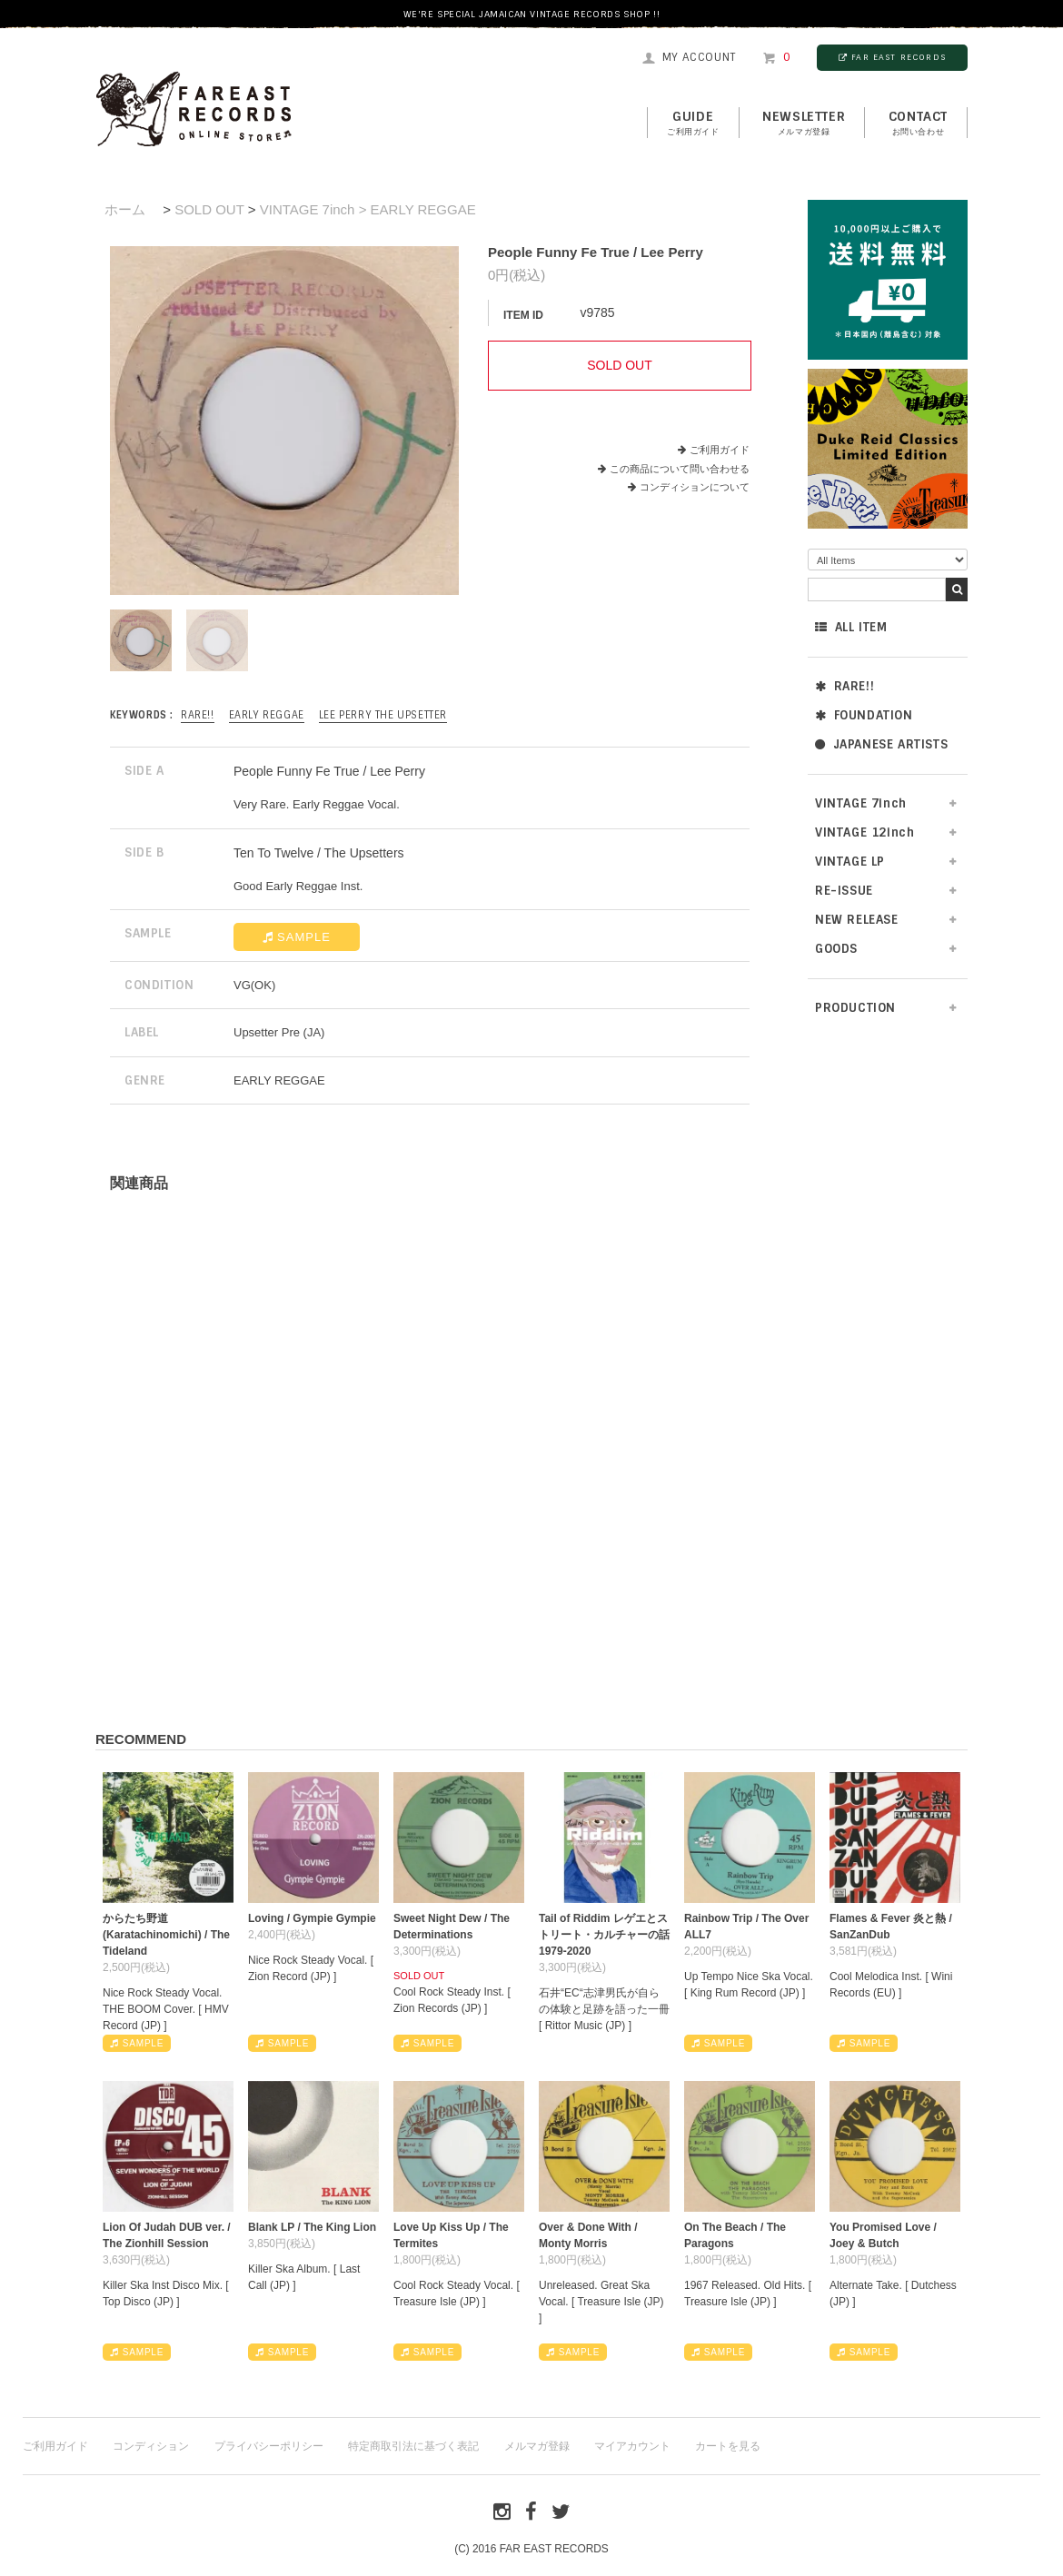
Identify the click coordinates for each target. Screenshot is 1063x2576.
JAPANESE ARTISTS (881, 744)
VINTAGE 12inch (864, 832)
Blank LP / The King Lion (312, 2227)
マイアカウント (632, 2446)
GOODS (836, 948)
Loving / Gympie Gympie (312, 1918)
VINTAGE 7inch (861, 803)
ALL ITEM (851, 627)
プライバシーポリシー (268, 2446)
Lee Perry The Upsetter (383, 714)
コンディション (151, 2446)
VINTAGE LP (850, 861)
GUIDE (693, 123)
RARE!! (844, 686)
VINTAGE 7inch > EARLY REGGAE (368, 209)
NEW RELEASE (857, 919)
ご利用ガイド (720, 449)
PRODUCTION (855, 1008)
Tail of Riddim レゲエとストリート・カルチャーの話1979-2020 (604, 1934)
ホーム (124, 209)
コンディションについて (689, 486)
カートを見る (727, 2446)
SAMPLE (297, 937)
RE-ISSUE (844, 890)
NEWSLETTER (803, 123)
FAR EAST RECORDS (892, 57)
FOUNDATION (864, 715)
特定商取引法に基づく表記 (413, 2446)
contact (918, 123)
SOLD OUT (208, 209)
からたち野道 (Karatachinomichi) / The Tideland (166, 1934)
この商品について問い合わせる (680, 468)
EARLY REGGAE (266, 714)
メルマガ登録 (537, 2446)
